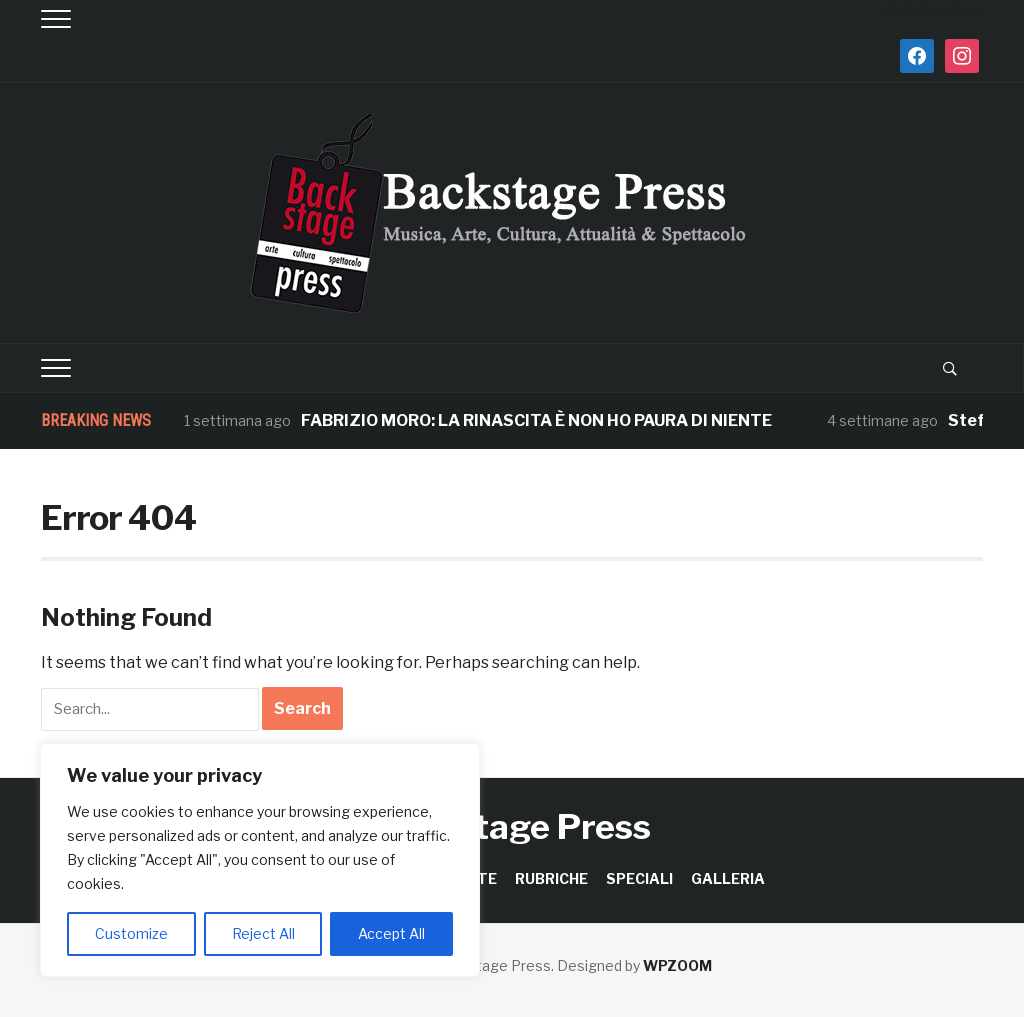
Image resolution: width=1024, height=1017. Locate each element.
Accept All (391, 933)
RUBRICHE (551, 878)
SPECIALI (639, 878)
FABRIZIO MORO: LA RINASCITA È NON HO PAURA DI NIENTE (536, 420)
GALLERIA (728, 878)
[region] (260, 860)
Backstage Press (512, 826)
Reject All (263, 933)
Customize (131, 933)
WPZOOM (677, 965)
